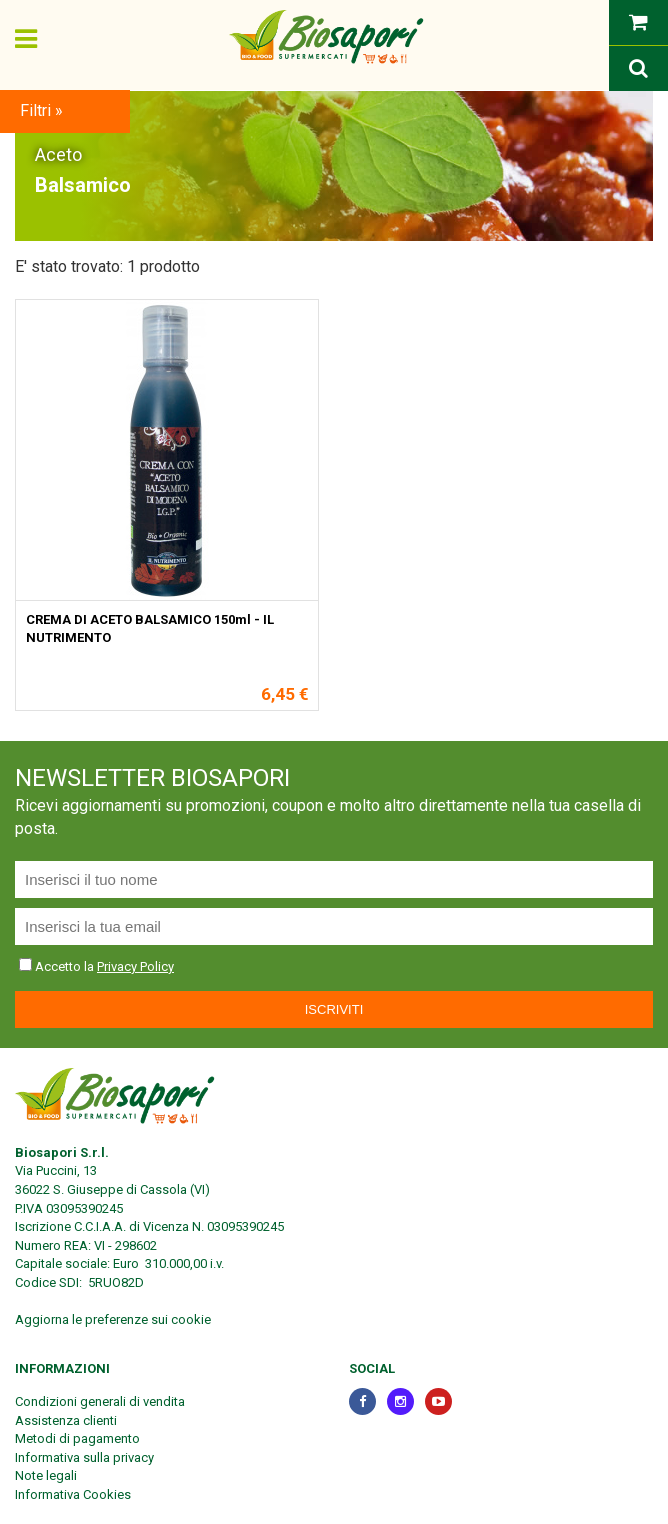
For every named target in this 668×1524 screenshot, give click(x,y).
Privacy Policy (135, 966)
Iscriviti (334, 1009)
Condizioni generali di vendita (100, 1401)
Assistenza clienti (66, 1420)
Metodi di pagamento (77, 1438)
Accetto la (58, 966)
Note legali (46, 1475)
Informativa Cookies (73, 1494)
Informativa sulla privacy (84, 1457)
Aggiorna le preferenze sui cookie (113, 1319)
